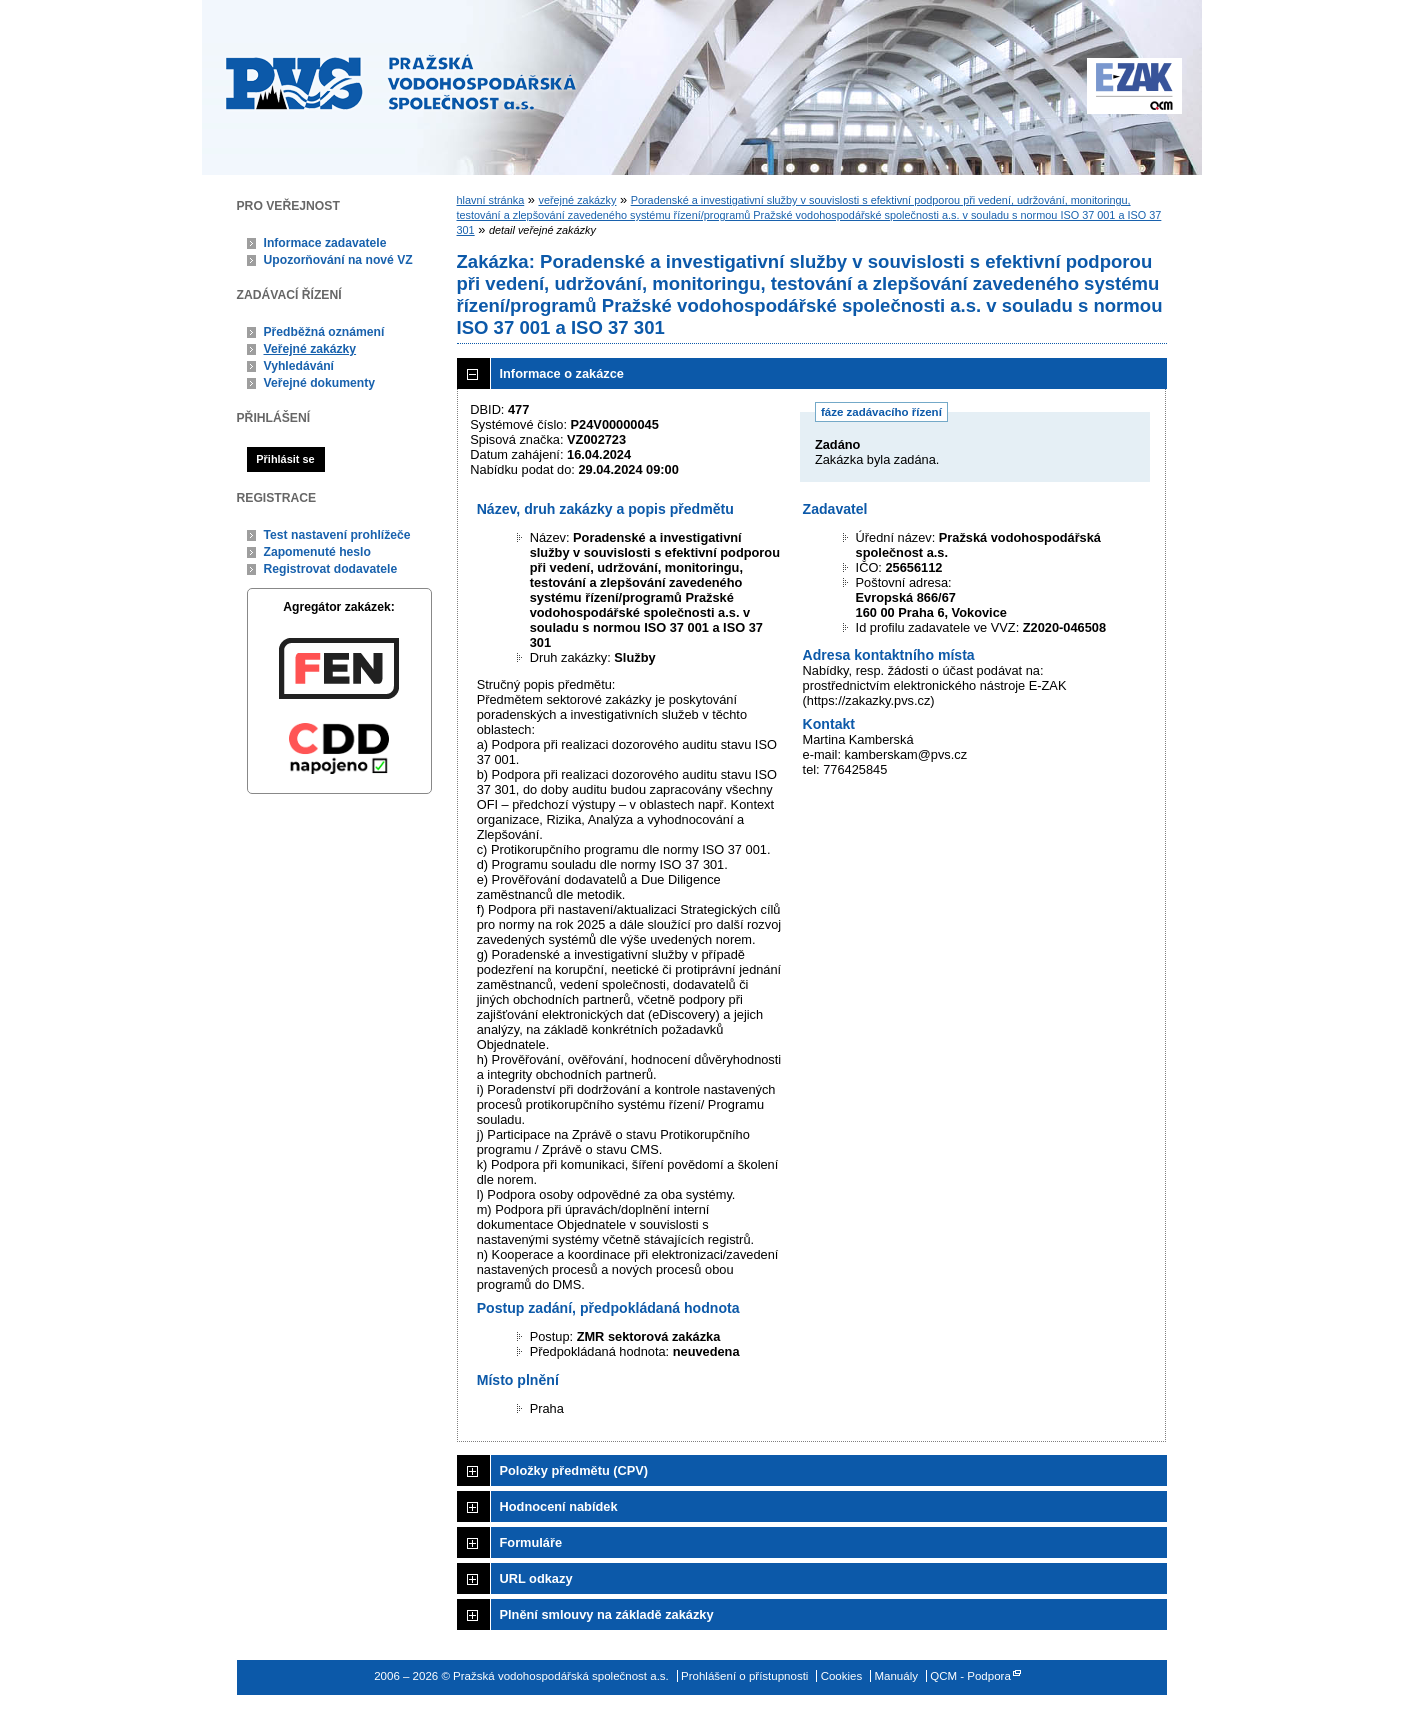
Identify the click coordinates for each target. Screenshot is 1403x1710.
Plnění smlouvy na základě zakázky (607, 1614)
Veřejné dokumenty (319, 383)
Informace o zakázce (562, 373)
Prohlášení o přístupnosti (744, 1676)
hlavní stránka (491, 200)
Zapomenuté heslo (317, 552)
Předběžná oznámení (324, 332)
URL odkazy (536, 1578)
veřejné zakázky (577, 200)
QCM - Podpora (970, 1676)
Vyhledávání (299, 366)
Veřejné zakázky (310, 349)
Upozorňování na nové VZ (338, 260)
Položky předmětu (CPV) (574, 1470)
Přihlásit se (285, 459)
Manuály (896, 1676)
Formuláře (531, 1542)
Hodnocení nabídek (559, 1506)
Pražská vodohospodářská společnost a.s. (401, 82)
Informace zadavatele (325, 243)
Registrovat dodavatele (331, 569)
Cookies (842, 1676)
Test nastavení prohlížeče (337, 535)
